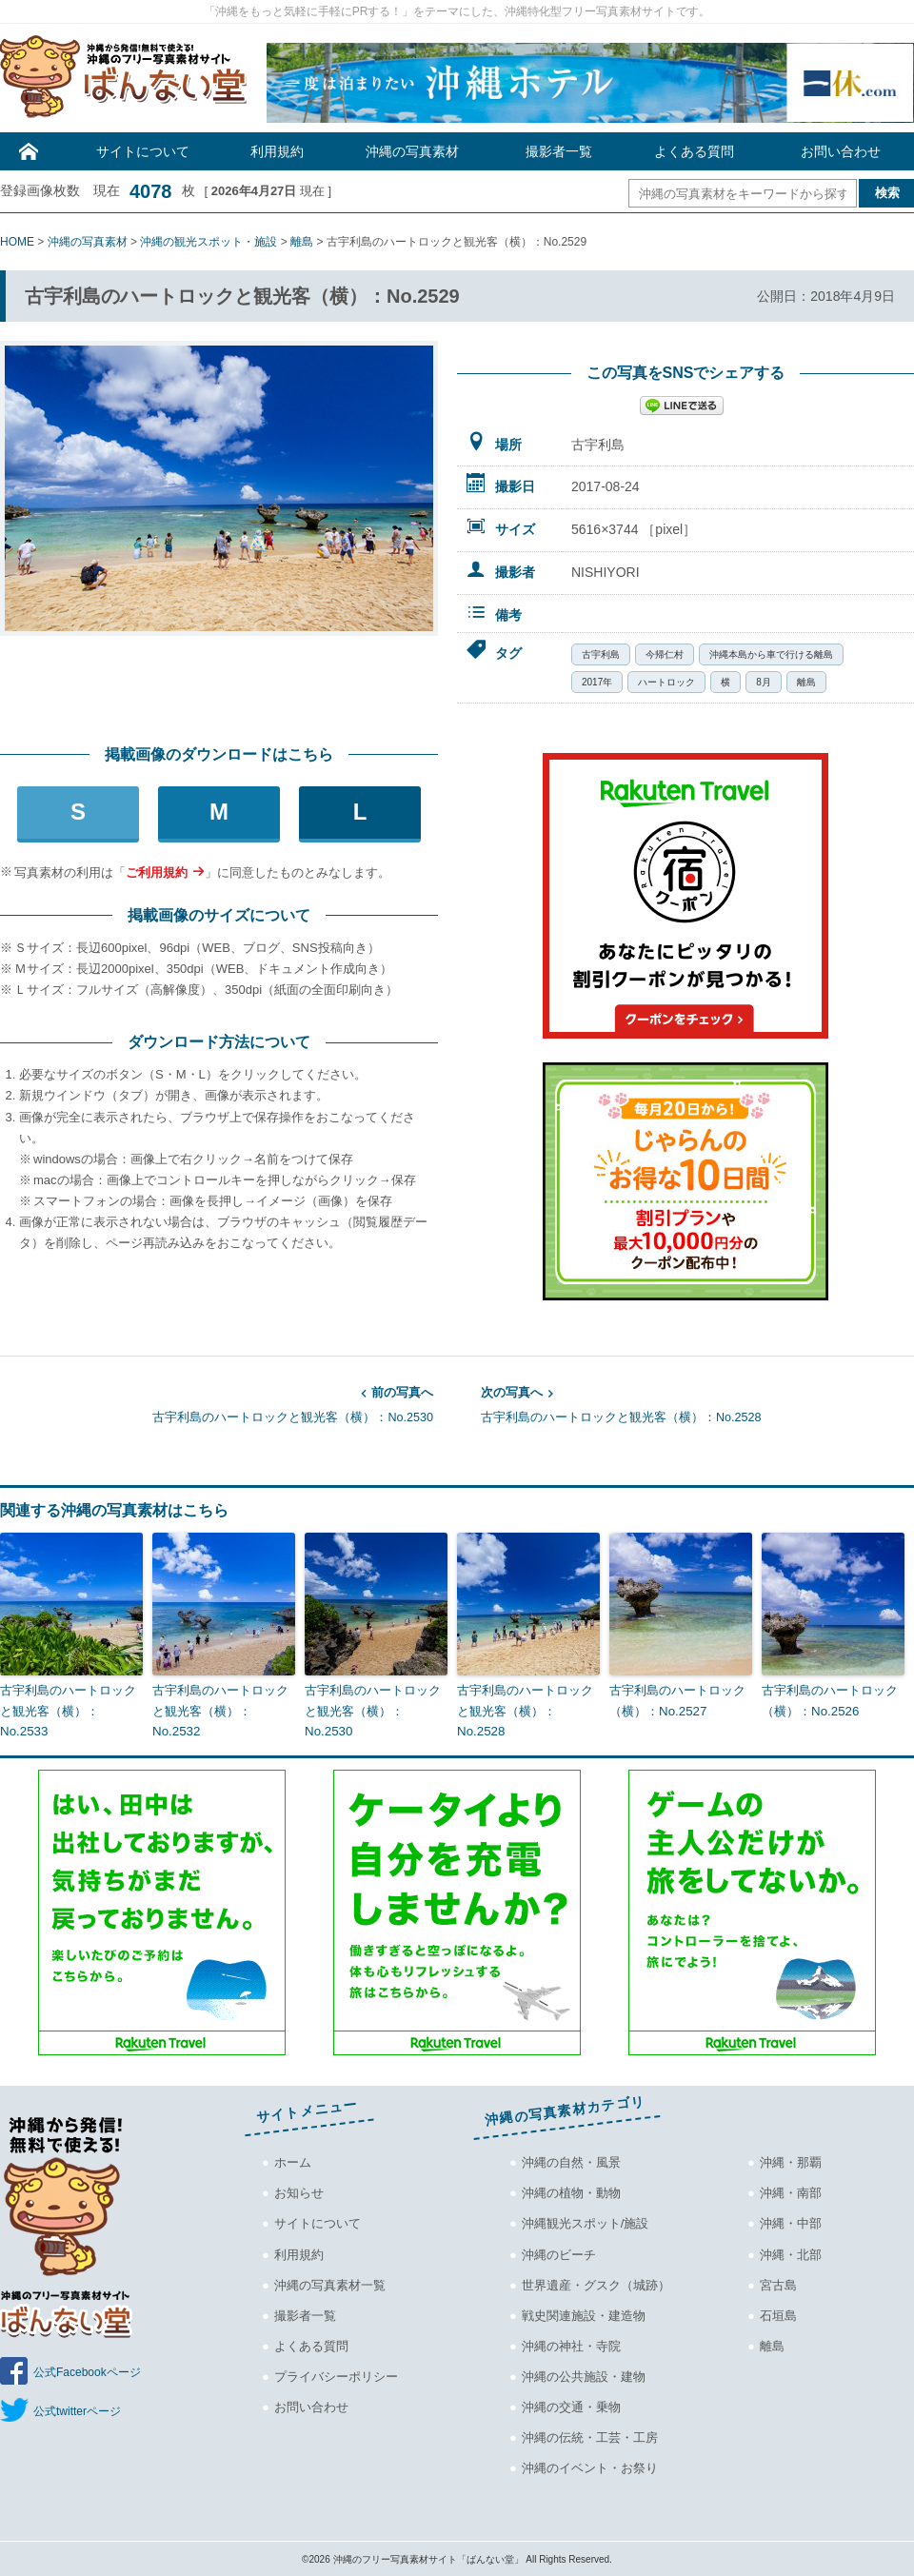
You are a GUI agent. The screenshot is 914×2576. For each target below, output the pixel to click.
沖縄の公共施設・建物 (584, 2375)
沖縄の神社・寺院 (571, 2344)
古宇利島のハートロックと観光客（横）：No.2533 (68, 1709)
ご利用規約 (157, 872)
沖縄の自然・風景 (571, 2161)
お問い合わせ (841, 151)
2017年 (597, 682)
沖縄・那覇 (791, 2161)
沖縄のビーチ (559, 2253)
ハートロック (666, 682)
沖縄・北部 (791, 2253)
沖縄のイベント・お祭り (590, 2467)
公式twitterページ (77, 2410)
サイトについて (142, 151)
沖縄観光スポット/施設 (585, 2222)
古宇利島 (601, 654)
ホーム (292, 2161)
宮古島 (778, 2283)
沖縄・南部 (791, 2192)
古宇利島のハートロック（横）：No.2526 (830, 1699)
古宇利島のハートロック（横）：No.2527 (677, 1699)
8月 (763, 682)
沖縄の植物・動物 (571, 2192)
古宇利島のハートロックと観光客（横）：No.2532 (220, 1709)
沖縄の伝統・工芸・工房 (590, 2435)
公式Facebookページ (87, 2371)
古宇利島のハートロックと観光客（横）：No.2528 (697, 1403)
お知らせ (299, 2192)
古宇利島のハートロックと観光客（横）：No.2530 (216, 1403)
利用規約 (277, 151)
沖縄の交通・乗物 (571, 2405)
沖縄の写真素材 (412, 151)
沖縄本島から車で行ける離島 (771, 654)
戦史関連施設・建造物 (584, 2314)
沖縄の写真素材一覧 (330, 2283)
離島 (806, 682)
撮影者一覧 (559, 151)
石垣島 (778, 2314)
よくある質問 (694, 151)
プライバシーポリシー (336, 2375)
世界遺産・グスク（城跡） (596, 2283)
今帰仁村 (665, 654)
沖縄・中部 (791, 2222)
